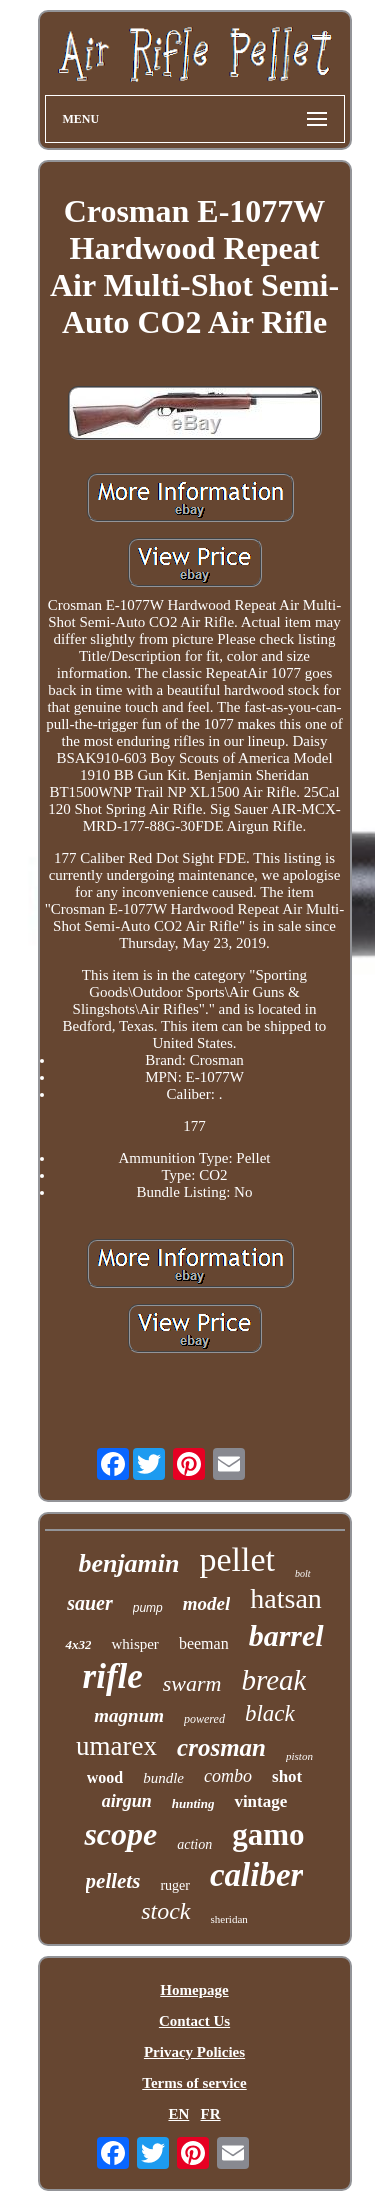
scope (120, 1834)
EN (178, 2114)
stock (165, 1911)
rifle (113, 1676)
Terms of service (194, 2083)
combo (228, 1776)
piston (299, 1756)
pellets (113, 1881)
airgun (127, 1801)
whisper (135, 1644)
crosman (221, 1747)
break (274, 1680)
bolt (303, 1573)
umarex (116, 1746)
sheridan (229, 1919)
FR (211, 2114)
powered (204, 1719)
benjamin (128, 1563)
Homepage (194, 1990)
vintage (260, 1801)
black (270, 1713)
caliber (256, 1875)
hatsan (286, 1598)
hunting (193, 1803)
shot (287, 1776)
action (194, 1844)
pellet (238, 1559)
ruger (175, 1885)
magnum (129, 1715)
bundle (163, 1778)
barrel (286, 1635)
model (207, 1603)
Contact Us (194, 2021)
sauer (90, 1603)
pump (148, 1608)
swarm (192, 1683)
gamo (268, 1834)
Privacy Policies (194, 2052)
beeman (204, 1643)
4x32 (78, 1644)
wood (105, 1777)
